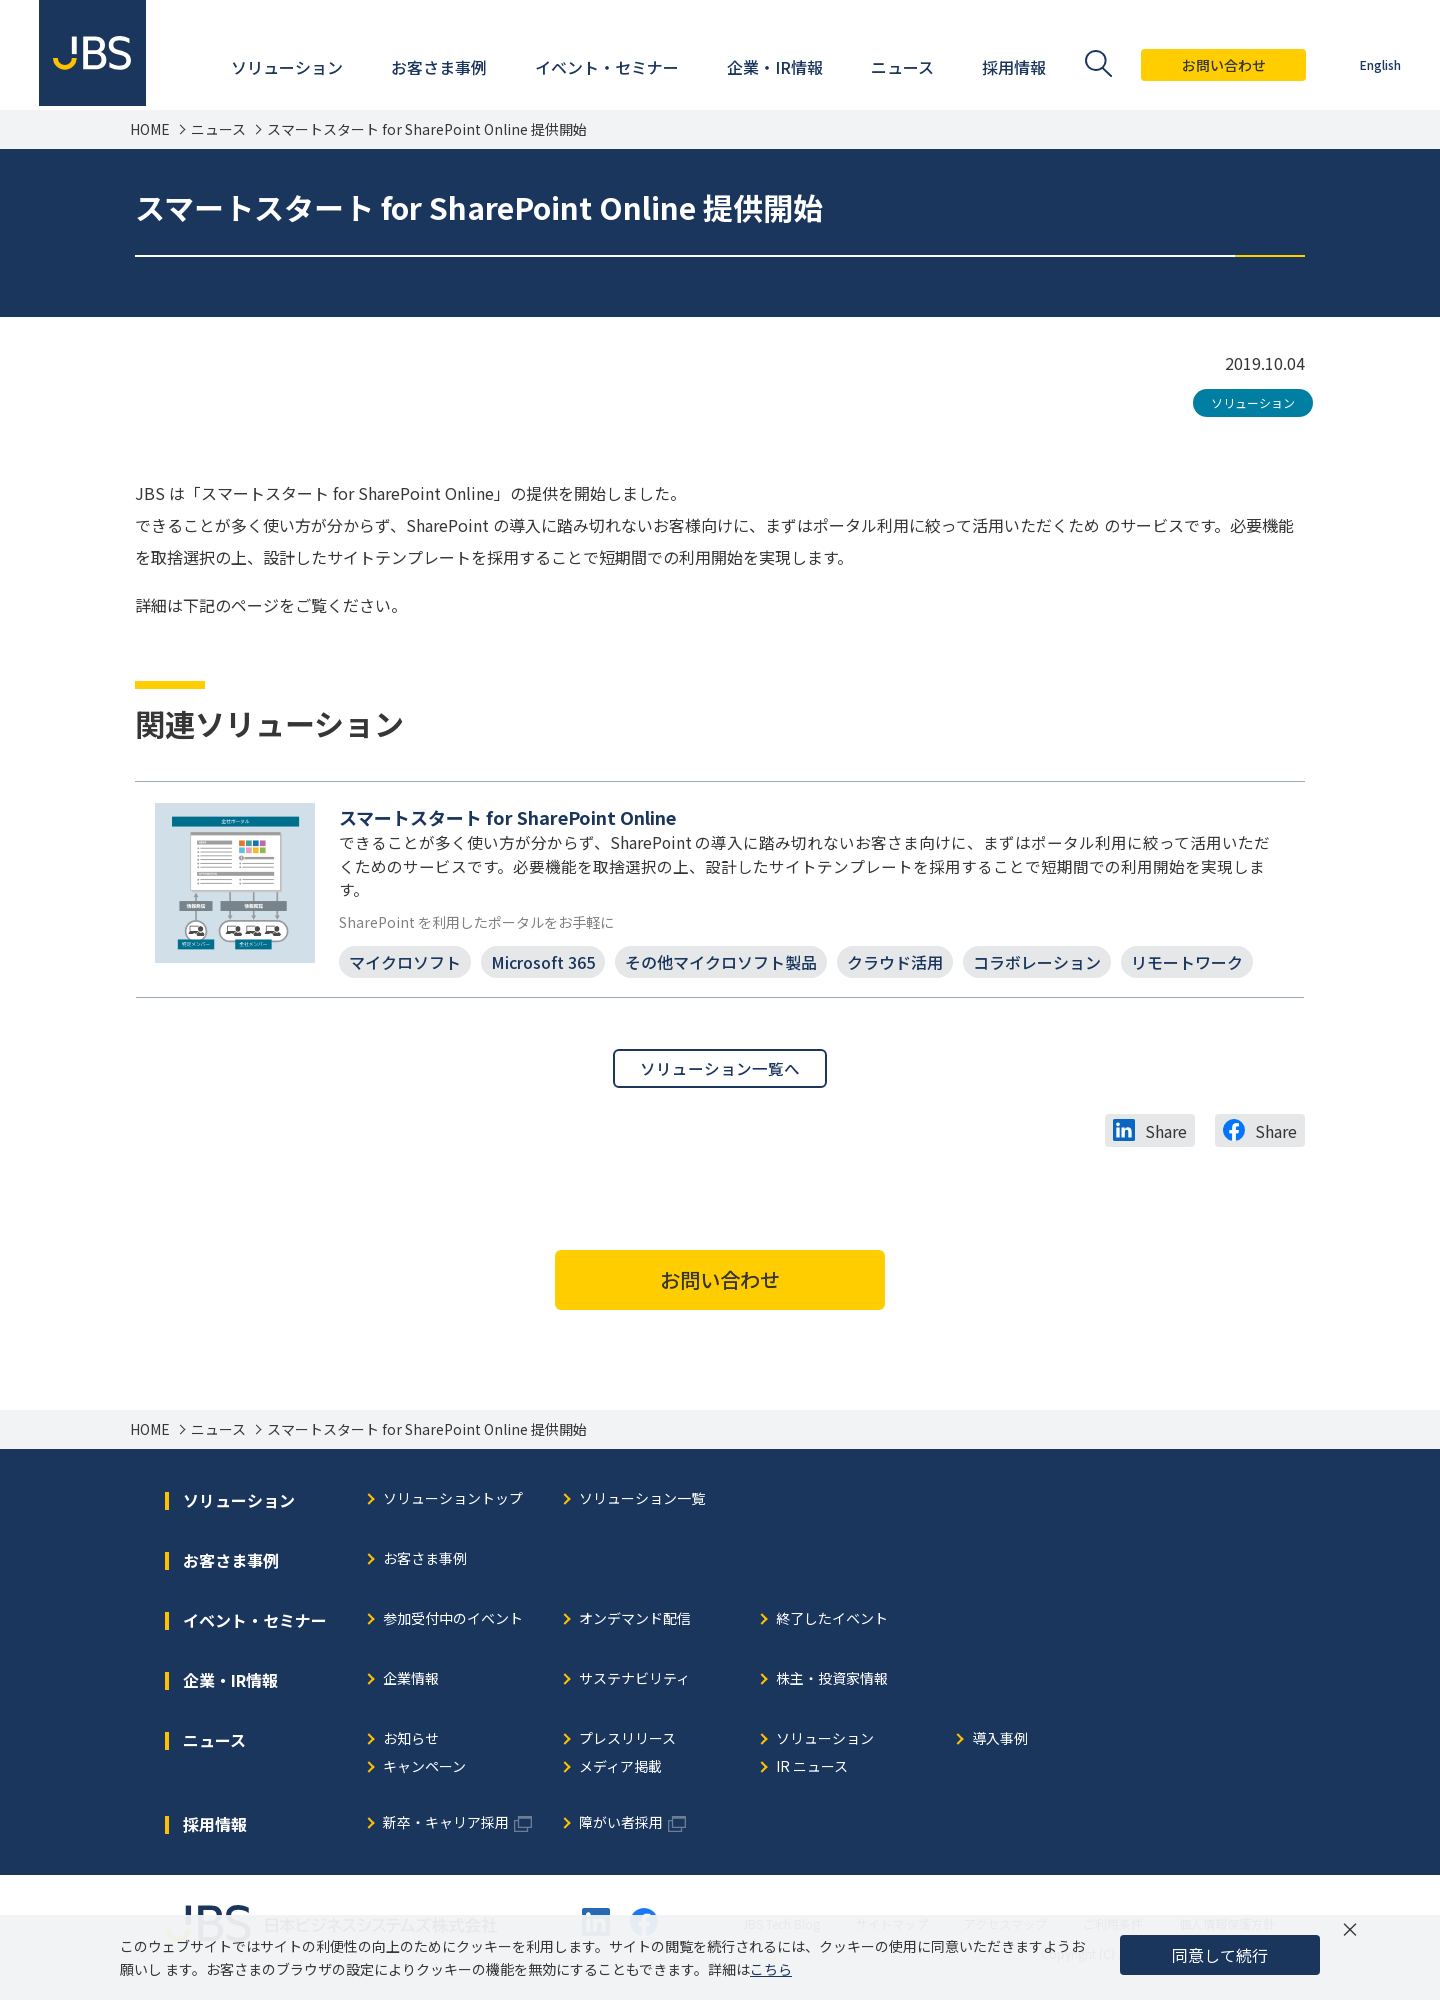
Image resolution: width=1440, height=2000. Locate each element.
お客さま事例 (425, 1563)
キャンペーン (424, 1771)
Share (1166, 1135)
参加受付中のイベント (453, 1623)
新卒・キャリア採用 (446, 1827)
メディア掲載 (620, 1771)
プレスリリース (627, 1743)
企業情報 (411, 1683)
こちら (771, 1969)
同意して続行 (1220, 1955)
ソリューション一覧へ (720, 1072)
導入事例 (1000, 1743)
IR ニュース (812, 1771)
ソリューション (1253, 402)
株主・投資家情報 (832, 1683)
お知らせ (411, 1743)
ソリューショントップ (453, 1503)
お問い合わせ (1223, 65)
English (1379, 64)
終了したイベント (832, 1623)
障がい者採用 (621, 1827)
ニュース (218, 129)
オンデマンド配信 (635, 1623)
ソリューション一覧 (642, 1503)
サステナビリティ (634, 1683)
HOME (150, 129)
